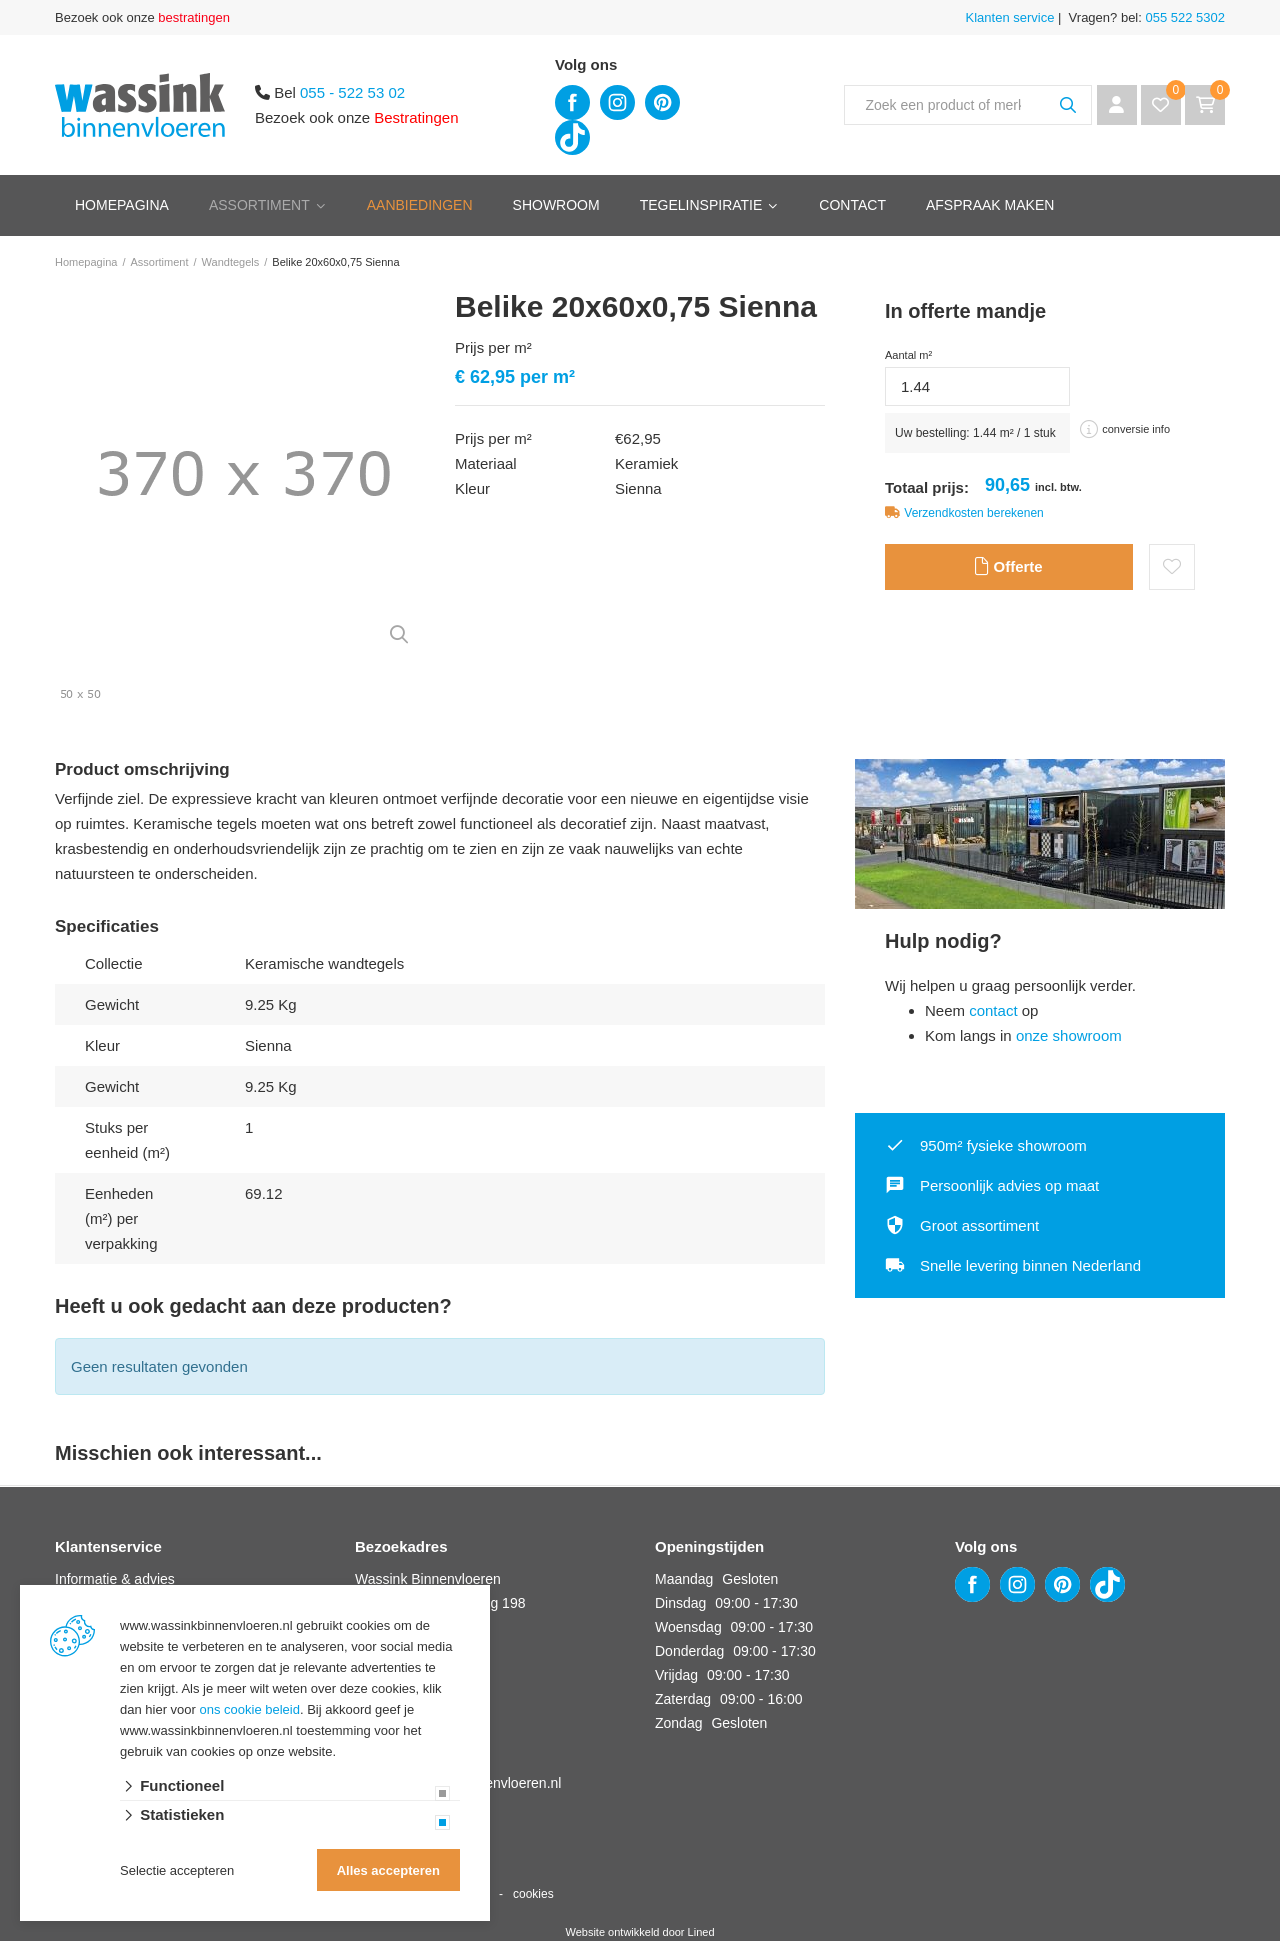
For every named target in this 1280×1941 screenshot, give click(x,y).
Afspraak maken (990, 205)
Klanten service (1010, 17)
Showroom (556, 205)
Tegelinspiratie (701, 205)
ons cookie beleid (250, 1709)
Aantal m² (908, 355)
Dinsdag (680, 1603)
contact (993, 1010)
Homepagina (122, 205)
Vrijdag (676, 1675)
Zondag (678, 1723)
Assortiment (259, 205)
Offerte (1008, 567)
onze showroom (1069, 1035)
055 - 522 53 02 (352, 92)
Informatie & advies (115, 1579)
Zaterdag (683, 1699)
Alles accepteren (388, 1870)
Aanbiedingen (420, 205)
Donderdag (689, 1651)
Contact (852, 205)
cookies (533, 1894)
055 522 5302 (1183, 17)
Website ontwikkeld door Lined (640, 1932)
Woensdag (688, 1627)
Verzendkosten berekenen (973, 513)
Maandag (684, 1579)
